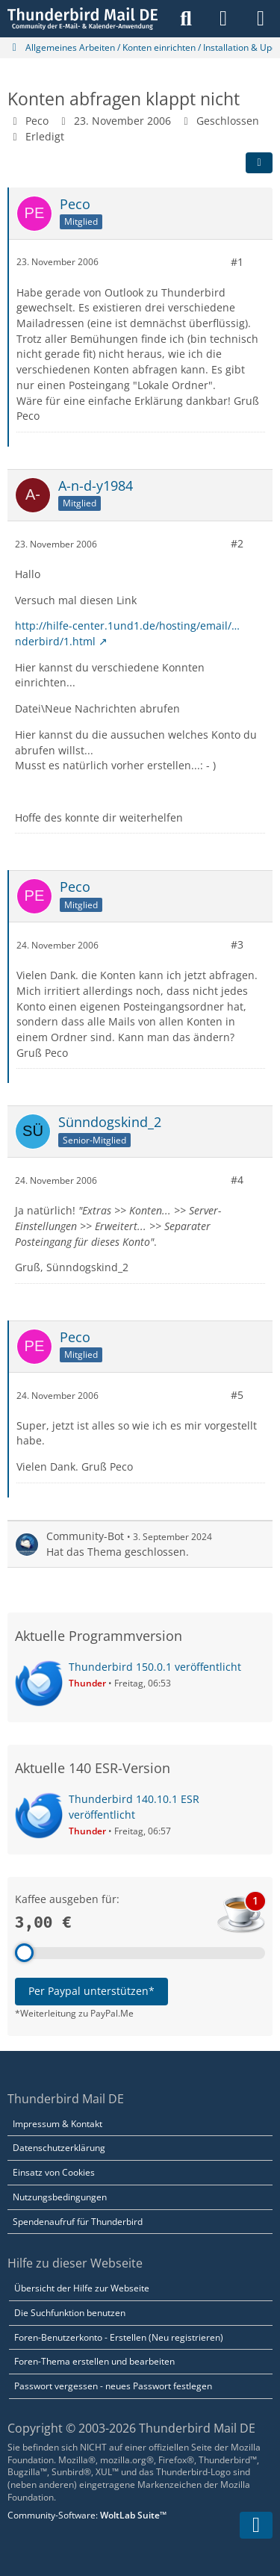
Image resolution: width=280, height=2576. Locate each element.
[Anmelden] (223, 18)
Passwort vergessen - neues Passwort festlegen (113, 2386)
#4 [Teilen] (237, 1180)
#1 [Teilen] (237, 262)
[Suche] (186, 19)
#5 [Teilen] (237, 1395)
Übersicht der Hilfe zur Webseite (81, 2288)
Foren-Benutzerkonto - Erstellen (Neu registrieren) (118, 2337)
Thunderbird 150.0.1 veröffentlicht (155, 1667)
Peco (37, 121)
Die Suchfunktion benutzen (69, 2312)
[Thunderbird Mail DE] (82, 19)
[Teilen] (259, 162)
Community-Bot (85, 1536)
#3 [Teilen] (237, 944)
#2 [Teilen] (237, 543)
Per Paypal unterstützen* (91, 1991)
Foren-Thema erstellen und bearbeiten (94, 2361)
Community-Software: (87, 2515)
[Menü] (261, 19)
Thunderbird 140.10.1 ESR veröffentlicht (134, 1807)
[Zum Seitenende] (256, 2525)
